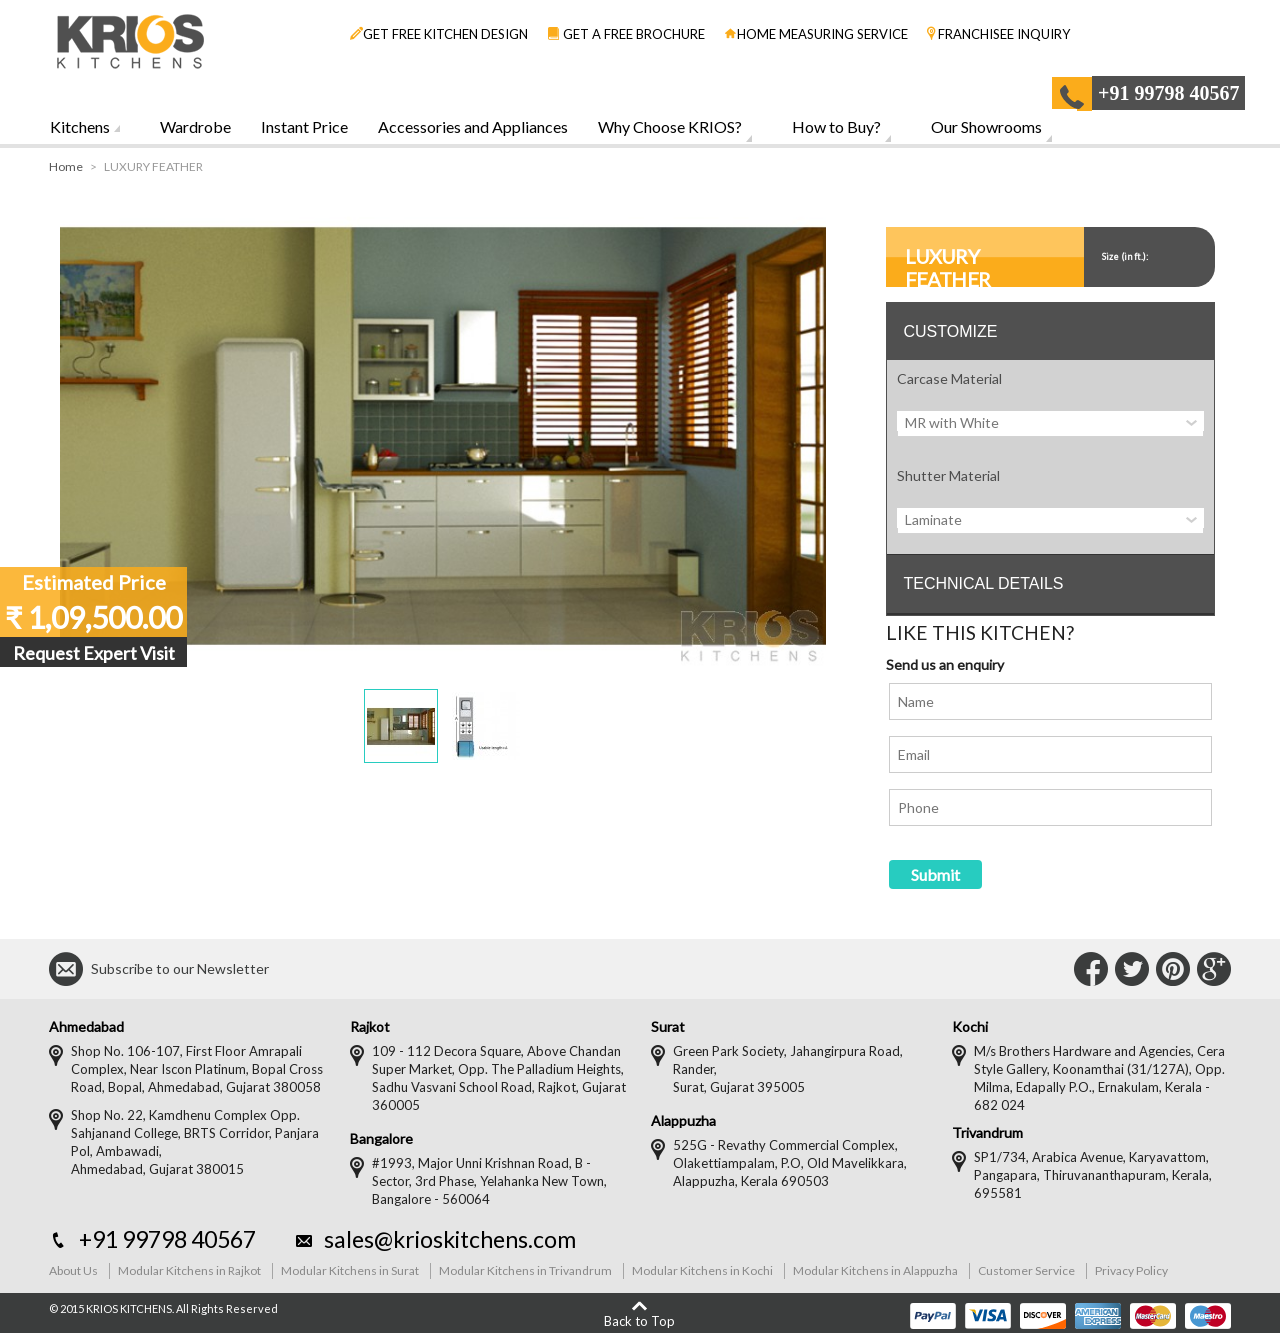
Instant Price (304, 126)
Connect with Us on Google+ (1214, 969)
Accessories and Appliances (473, 126)
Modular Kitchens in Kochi (702, 1270)
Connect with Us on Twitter (1132, 969)
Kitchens (80, 126)
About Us (73, 1270)
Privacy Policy (1131, 1270)
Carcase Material (949, 378)
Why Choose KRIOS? (670, 126)
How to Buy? (836, 126)
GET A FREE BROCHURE (626, 34)
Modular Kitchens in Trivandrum (525, 1270)
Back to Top (639, 1320)
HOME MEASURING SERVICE (816, 34)
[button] (401, 726)
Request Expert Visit (94, 653)
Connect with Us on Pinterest (1173, 969)
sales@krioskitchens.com (450, 1239)
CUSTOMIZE (950, 331)
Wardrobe (195, 126)
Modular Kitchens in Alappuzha (875, 1270)
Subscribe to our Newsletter (180, 968)
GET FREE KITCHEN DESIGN (439, 34)
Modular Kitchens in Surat (350, 1270)
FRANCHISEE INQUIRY (998, 34)
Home (66, 166)
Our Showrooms (986, 126)
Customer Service (1026, 1270)
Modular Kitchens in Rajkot (189, 1270)
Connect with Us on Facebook (1091, 969)
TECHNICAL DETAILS (983, 583)
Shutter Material (948, 475)
